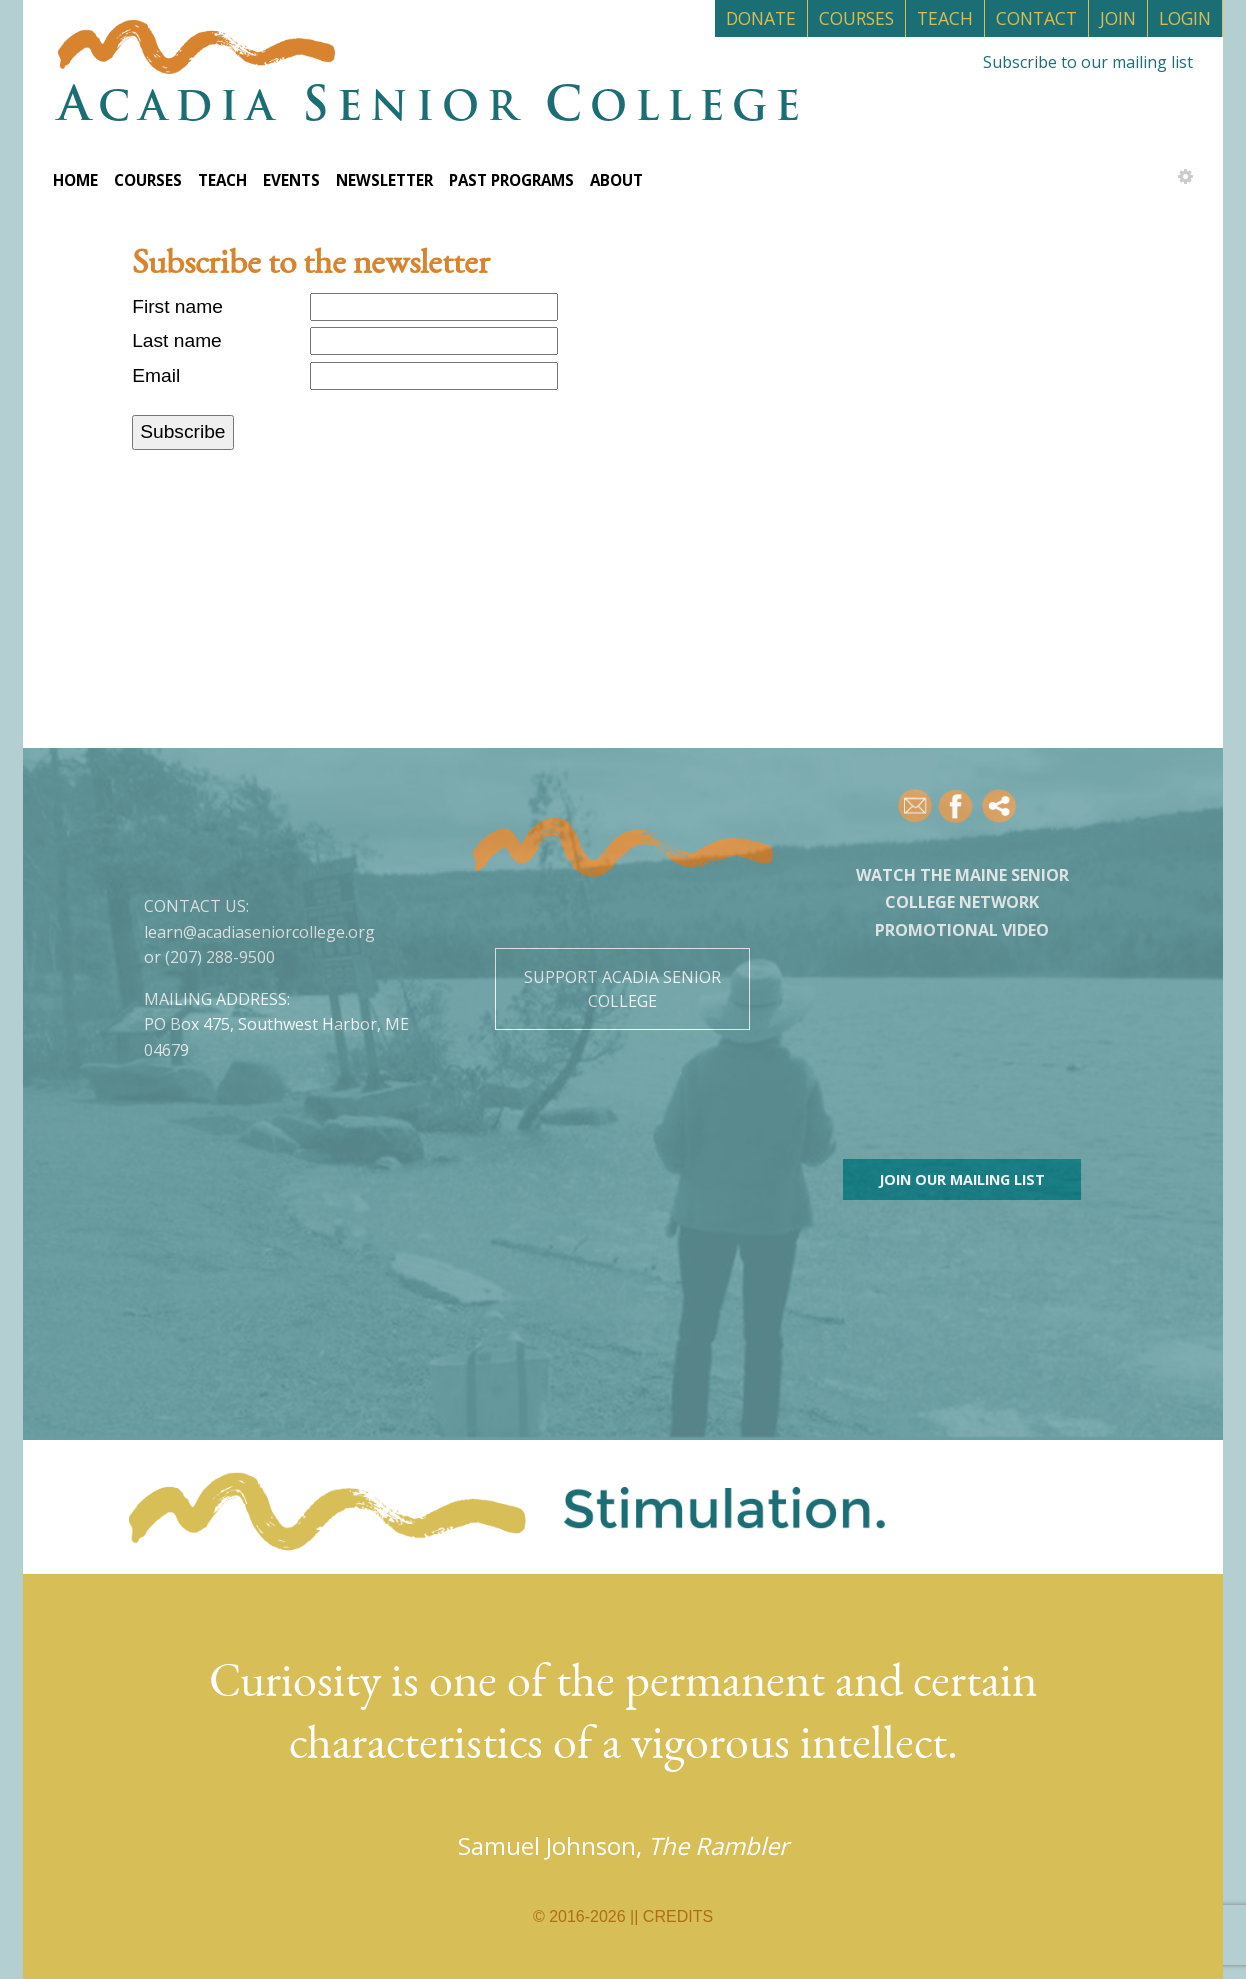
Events (291, 180)
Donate (761, 18)
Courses (856, 18)
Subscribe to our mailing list (1088, 62)
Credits (678, 1916)
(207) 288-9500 (220, 957)
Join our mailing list (962, 1179)
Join (1118, 18)
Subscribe (182, 431)
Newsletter (384, 180)
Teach (945, 18)
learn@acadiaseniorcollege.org (259, 932)
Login (1185, 18)
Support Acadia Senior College (622, 989)
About (616, 180)
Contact (1036, 18)
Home (75, 180)
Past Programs (511, 180)
